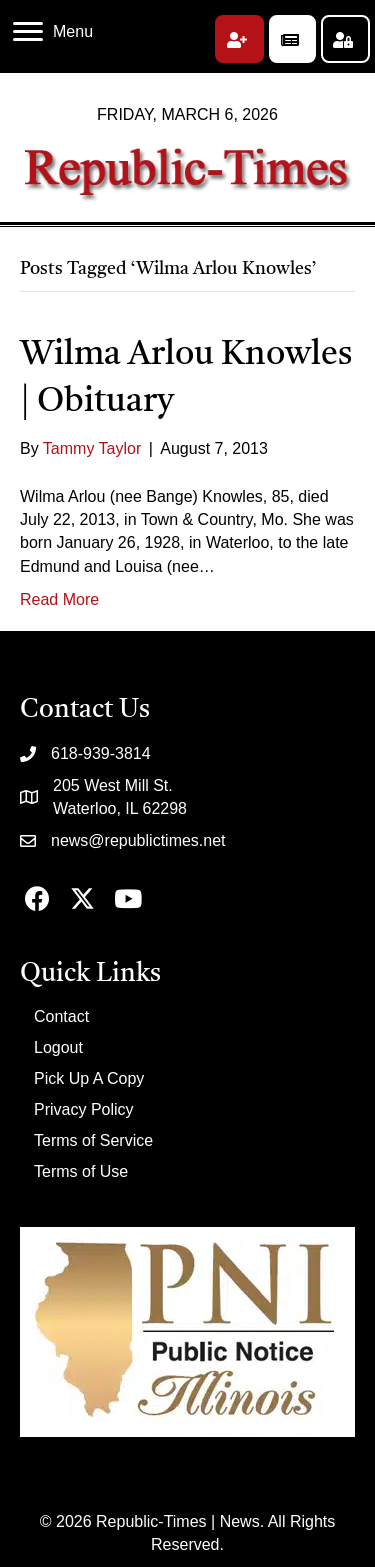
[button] (239, 39)
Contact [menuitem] (61, 1016)
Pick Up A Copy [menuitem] (89, 1078)
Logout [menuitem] (58, 1047)
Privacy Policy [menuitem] (84, 1109)
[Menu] (53, 32)
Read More (59, 599)
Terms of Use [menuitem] (81, 1171)
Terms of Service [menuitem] (93, 1140)
